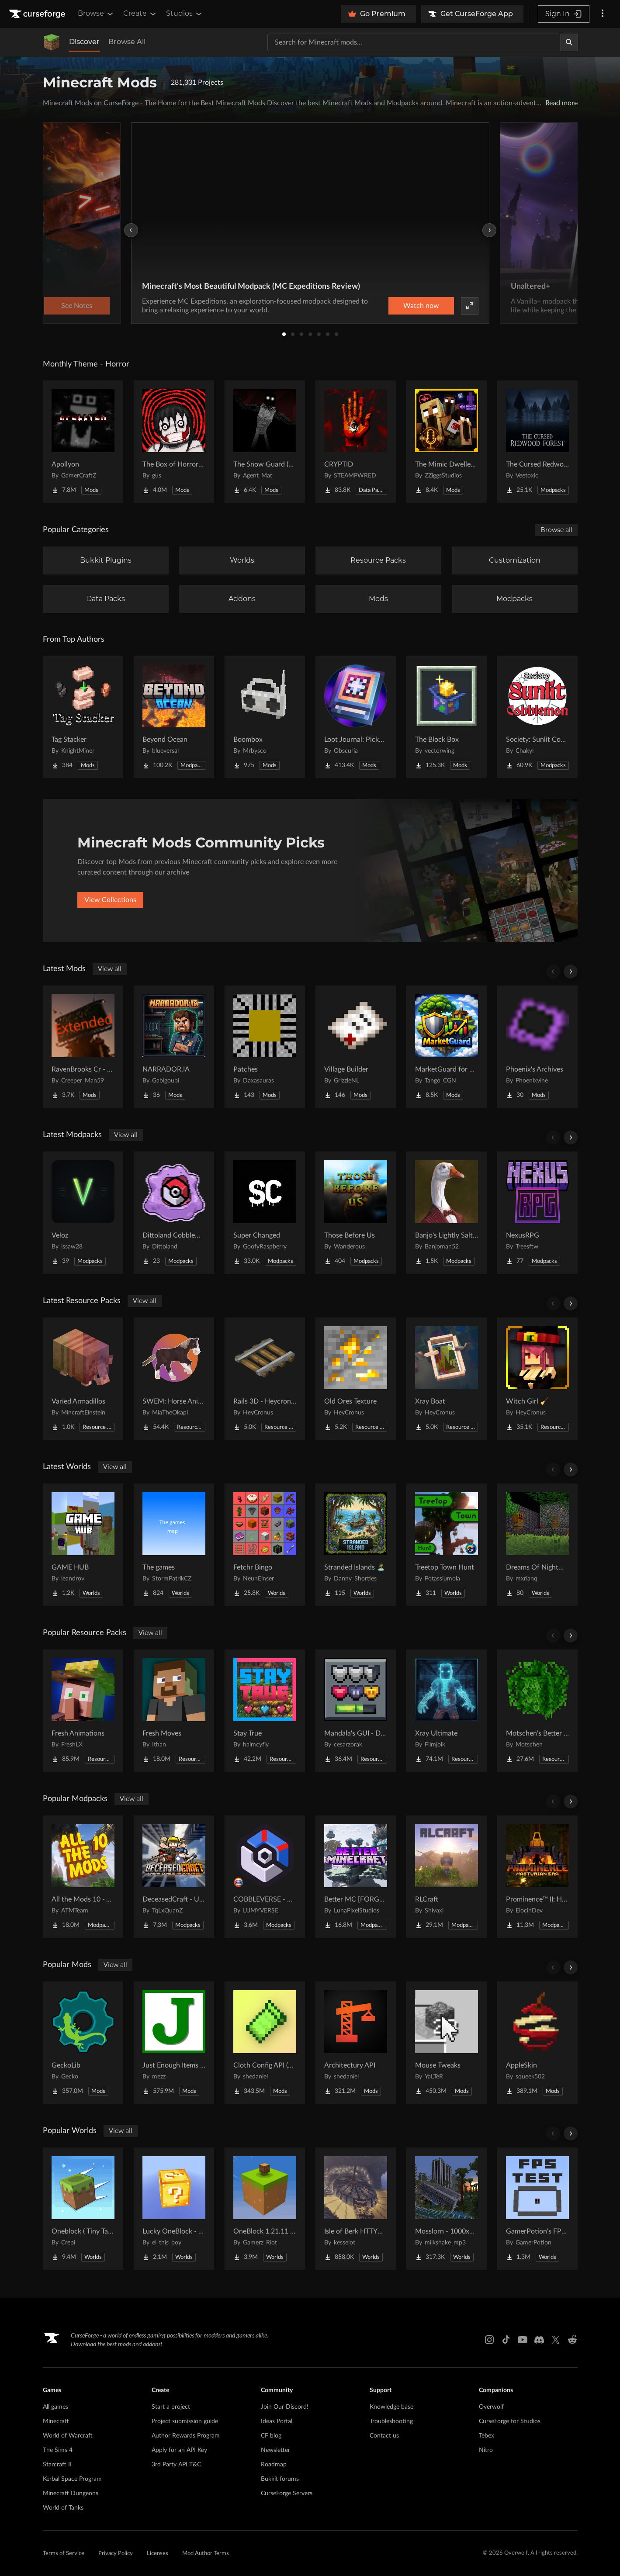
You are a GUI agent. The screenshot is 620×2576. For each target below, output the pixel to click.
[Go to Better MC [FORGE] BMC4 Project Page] (355, 1876)
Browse (96, 13)
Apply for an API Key (179, 2450)
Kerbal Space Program (72, 2479)
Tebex (486, 2436)
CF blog (271, 2436)
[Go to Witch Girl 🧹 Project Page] (537, 1378)
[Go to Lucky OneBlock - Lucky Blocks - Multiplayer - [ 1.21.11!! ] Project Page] (174, 2208)
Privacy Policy (115, 2553)
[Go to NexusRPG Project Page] (537, 1212)
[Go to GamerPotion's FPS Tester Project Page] (537, 2208)
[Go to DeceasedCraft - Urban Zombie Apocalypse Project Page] (174, 1876)
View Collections (110, 899)
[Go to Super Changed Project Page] (265, 1212)
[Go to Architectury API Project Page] (355, 2042)
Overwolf (491, 2407)
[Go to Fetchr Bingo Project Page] (265, 1544)
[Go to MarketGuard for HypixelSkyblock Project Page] (446, 1046)
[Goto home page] (38, 14)
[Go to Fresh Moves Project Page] (174, 1710)
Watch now (421, 305)
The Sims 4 (58, 2450)
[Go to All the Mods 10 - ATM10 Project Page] (83, 1876)
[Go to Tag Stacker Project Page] (83, 717)
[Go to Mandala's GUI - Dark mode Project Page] (355, 1710)
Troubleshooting (391, 2421)
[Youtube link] (522, 2339)
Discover (84, 42)
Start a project (171, 2407)
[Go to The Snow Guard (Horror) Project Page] (265, 441)
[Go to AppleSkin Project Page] (537, 2042)
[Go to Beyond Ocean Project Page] (174, 717)
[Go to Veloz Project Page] (83, 1212)
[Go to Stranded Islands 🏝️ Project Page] (355, 1544)
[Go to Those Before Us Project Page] (355, 1212)
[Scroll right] (571, 972)
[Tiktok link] (506, 2339)
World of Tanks (63, 2508)
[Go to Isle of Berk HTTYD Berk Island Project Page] (355, 2208)
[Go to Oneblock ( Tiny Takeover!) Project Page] (83, 2208)
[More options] (602, 14)
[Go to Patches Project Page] (265, 1046)
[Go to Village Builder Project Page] (355, 1046)
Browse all (556, 530)
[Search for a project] (414, 42)
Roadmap (274, 2465)
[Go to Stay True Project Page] (265, 1710)
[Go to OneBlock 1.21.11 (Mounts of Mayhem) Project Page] (265, 2208)
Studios (184, 13)
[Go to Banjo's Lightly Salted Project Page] (446, 1212)
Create (140, 13)
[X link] (556, 2339)
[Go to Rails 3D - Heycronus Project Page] (265, 1378)
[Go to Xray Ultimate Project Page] (446, 1710)
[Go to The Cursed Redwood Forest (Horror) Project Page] (537, 441)
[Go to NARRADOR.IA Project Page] (174, 1046)
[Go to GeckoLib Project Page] (83, 2042)
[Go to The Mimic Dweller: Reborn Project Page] (446, 441)
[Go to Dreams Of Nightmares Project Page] (537, 1544)
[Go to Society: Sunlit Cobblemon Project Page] (537, 717)
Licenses (157, 2553)
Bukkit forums (280, 2479)
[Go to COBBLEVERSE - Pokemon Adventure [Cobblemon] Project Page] (265, 1876)
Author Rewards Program (186, 2436)
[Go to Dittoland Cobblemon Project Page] (174, 1212)
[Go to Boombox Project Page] (265, 717)
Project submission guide (185, 2421)
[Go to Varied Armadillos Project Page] (83, 1378)
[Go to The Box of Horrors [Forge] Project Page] (174, 441)
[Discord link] (539, 2339)
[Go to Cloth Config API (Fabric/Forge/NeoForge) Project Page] (265, 2042)
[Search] (569, 42)
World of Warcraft (68, 2436)
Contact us (384, 2436)
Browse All (126, 42)
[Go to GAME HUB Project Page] (83, 1544)
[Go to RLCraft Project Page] (446, 1876)
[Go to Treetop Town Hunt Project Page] (446, 1544)
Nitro (486, 2450)
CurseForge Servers (286, 2493)
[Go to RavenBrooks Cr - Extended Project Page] (83, 1046)
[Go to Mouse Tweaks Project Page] (446, 2042)
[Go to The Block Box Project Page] (446, 717)
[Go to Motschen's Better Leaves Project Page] (537, 1710)
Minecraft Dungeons (70, 2493)
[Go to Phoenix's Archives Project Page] (537, 1046)
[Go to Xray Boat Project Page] (446, 1378)
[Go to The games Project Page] (174, 1544)
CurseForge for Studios (509, 2421)
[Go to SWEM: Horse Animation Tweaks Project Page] (174, 1378)
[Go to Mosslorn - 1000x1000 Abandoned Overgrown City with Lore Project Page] (446, 2208)
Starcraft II (57, 2465)
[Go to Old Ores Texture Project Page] (355, 1378)
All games (55, 2407)
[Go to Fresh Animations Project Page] (83, 1710)
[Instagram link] (489, 2339)
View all (109, 969)
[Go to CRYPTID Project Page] (355, 441)
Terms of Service (63, 2553)
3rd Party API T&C (176, 2465)
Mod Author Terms (205, 2553)
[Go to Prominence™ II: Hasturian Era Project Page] (537, 1876)
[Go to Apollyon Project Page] (83, 441)
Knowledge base (391, 2407)
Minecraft (56, 2421)
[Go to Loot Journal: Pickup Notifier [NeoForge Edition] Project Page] (355, 717)
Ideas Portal (276, 2421)
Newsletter (275, 2450)
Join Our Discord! (284, 2407)
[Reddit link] (572, 2339)
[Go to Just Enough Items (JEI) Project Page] (174, 2042)
